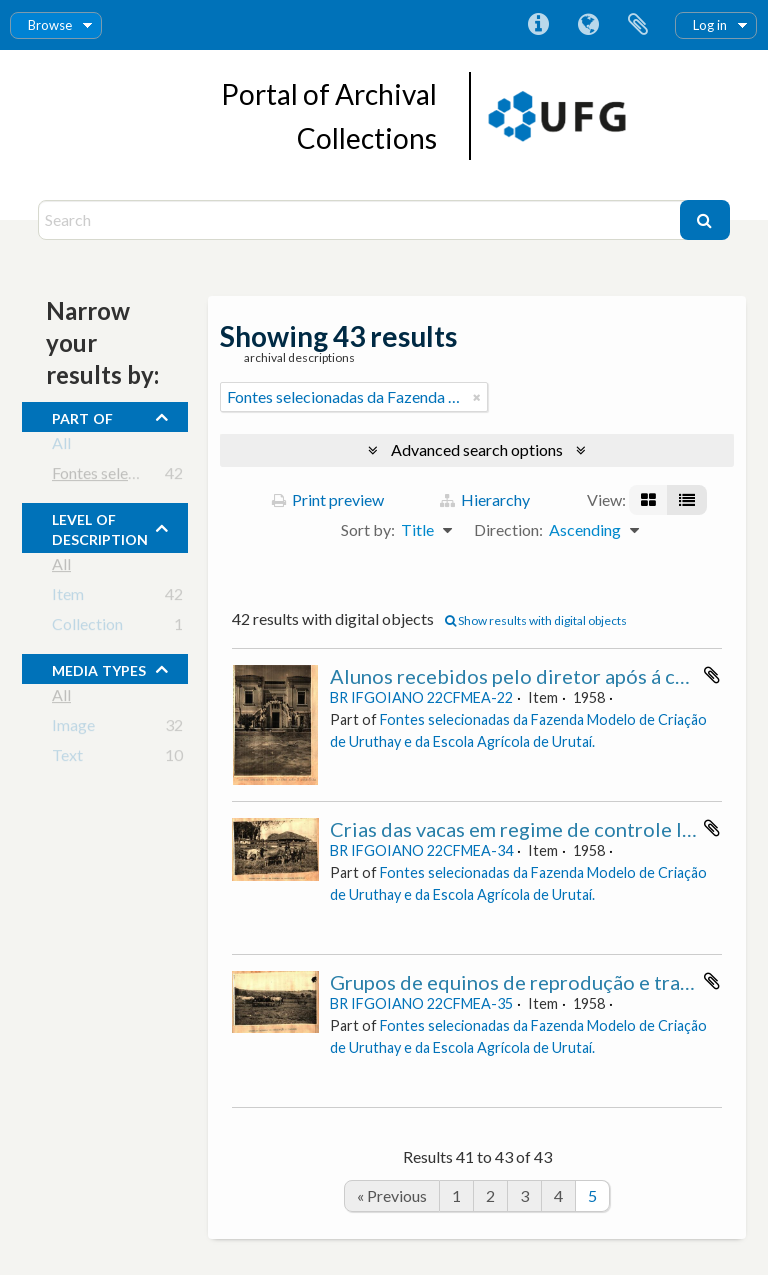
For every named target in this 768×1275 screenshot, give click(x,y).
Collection (87, 627)
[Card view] (648, 500)
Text (67, 758)
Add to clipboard (712, 675)
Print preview (328, 499)
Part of (82, 416)
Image (73, 728)
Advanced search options (477, 449)
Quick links (538, 25)
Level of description (100, 527)
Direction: (508, 529)
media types (99, 668)
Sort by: (368, 529)
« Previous (392, 1195)
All (61, 446)
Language (588, 25)
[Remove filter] (477, 397)
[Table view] (687, 500)
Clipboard (638, 25)
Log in (710, 25)
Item (68, 597)
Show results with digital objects (536, 620)
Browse (50, 25)
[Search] (361, 220)
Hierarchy (485, 499)
